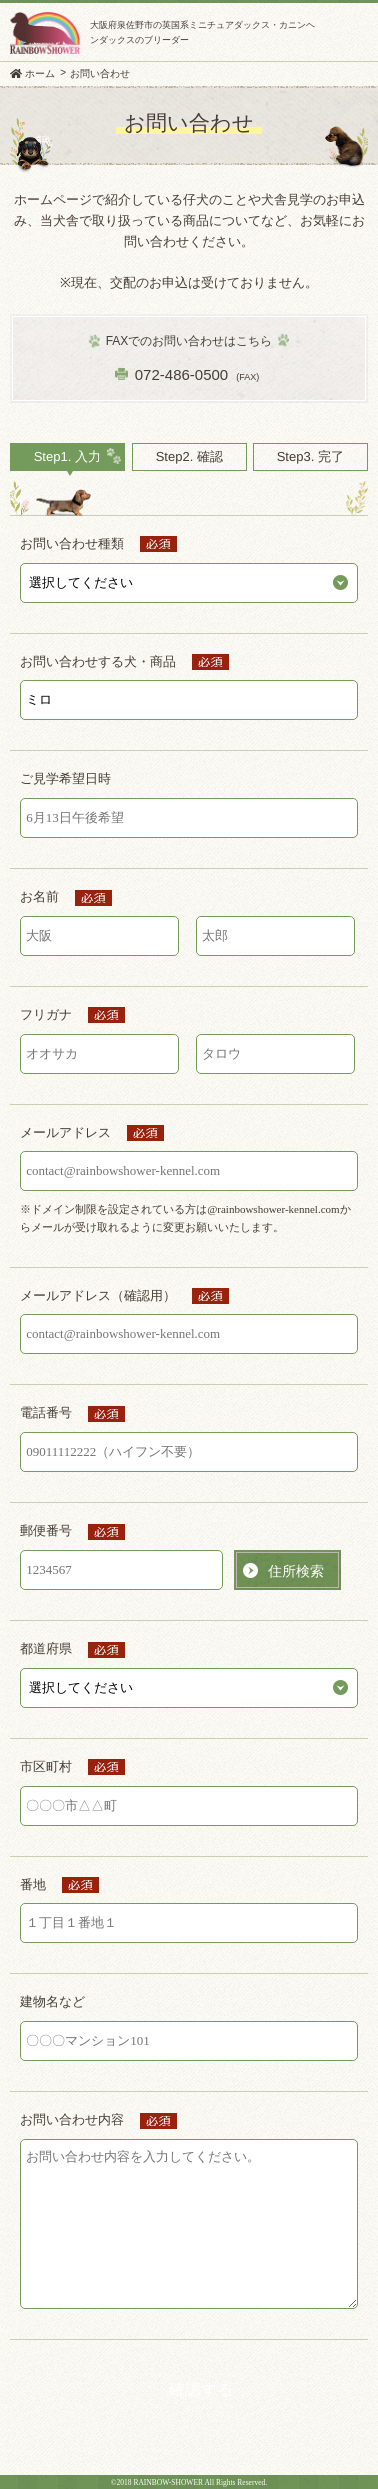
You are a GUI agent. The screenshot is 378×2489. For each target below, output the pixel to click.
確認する (201, 2389)
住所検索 (296, 1571)
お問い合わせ (100, 73)
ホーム (40, 73)
